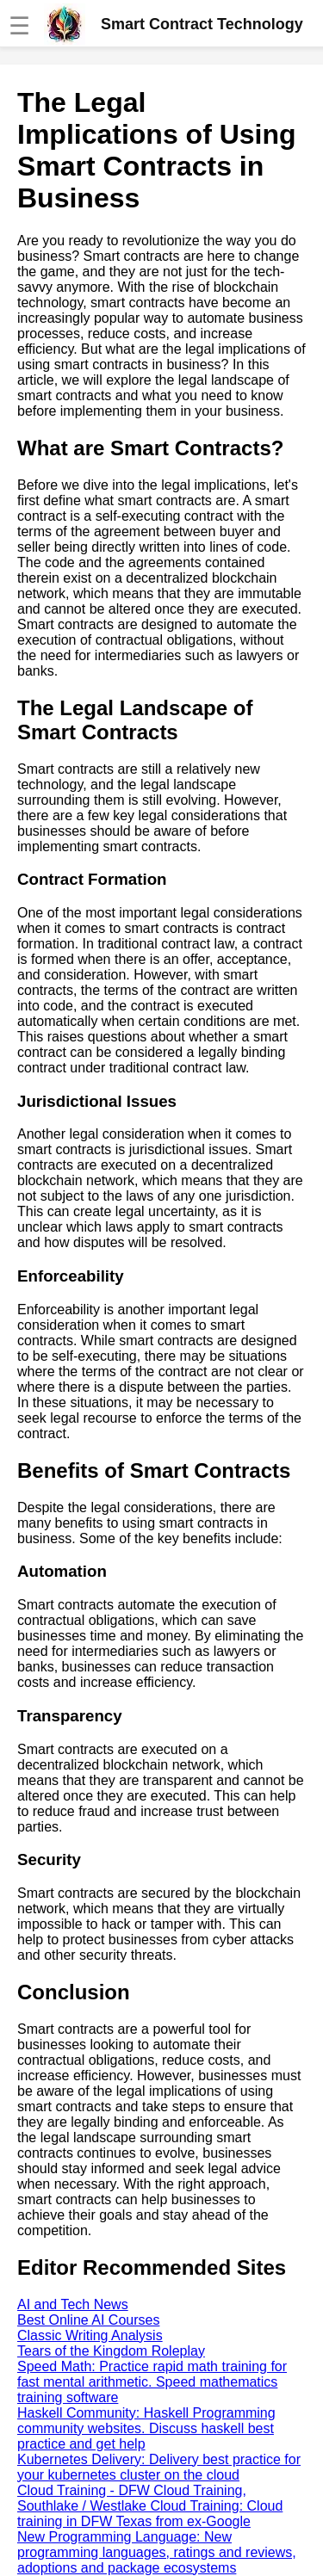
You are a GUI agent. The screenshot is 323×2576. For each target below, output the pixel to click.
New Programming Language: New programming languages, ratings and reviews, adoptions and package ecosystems (156, 2552)
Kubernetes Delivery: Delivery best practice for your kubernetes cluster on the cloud (159, 2467)
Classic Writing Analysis (90, 2335)
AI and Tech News (72, 2304)
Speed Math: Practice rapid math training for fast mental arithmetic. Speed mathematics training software (152, 2382)
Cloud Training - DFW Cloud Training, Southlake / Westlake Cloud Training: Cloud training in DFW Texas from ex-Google (150, 2506)
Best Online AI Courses (88, 2320)
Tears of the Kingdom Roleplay (111, 2351)
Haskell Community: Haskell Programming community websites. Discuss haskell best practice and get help (146, 2428)
